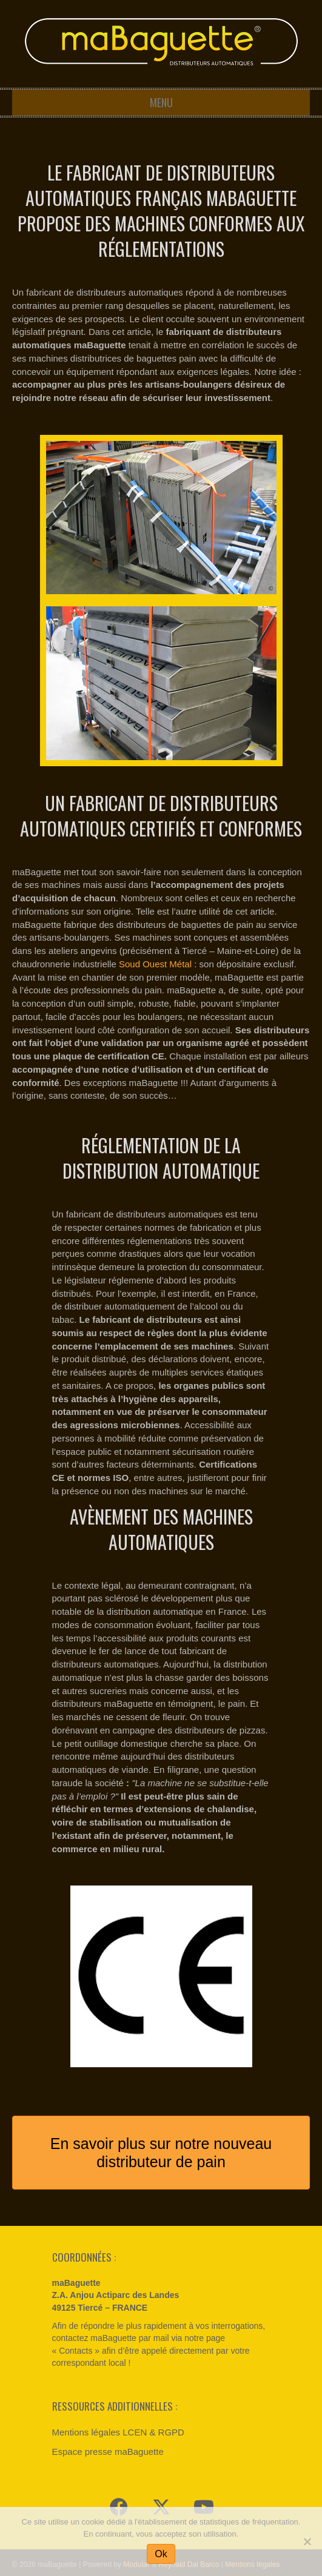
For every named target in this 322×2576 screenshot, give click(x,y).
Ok (161, 2554)
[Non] (307, 2541)
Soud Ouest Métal (155, 964)
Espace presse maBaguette (108, 2451)
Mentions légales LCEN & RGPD (118, 2432)
